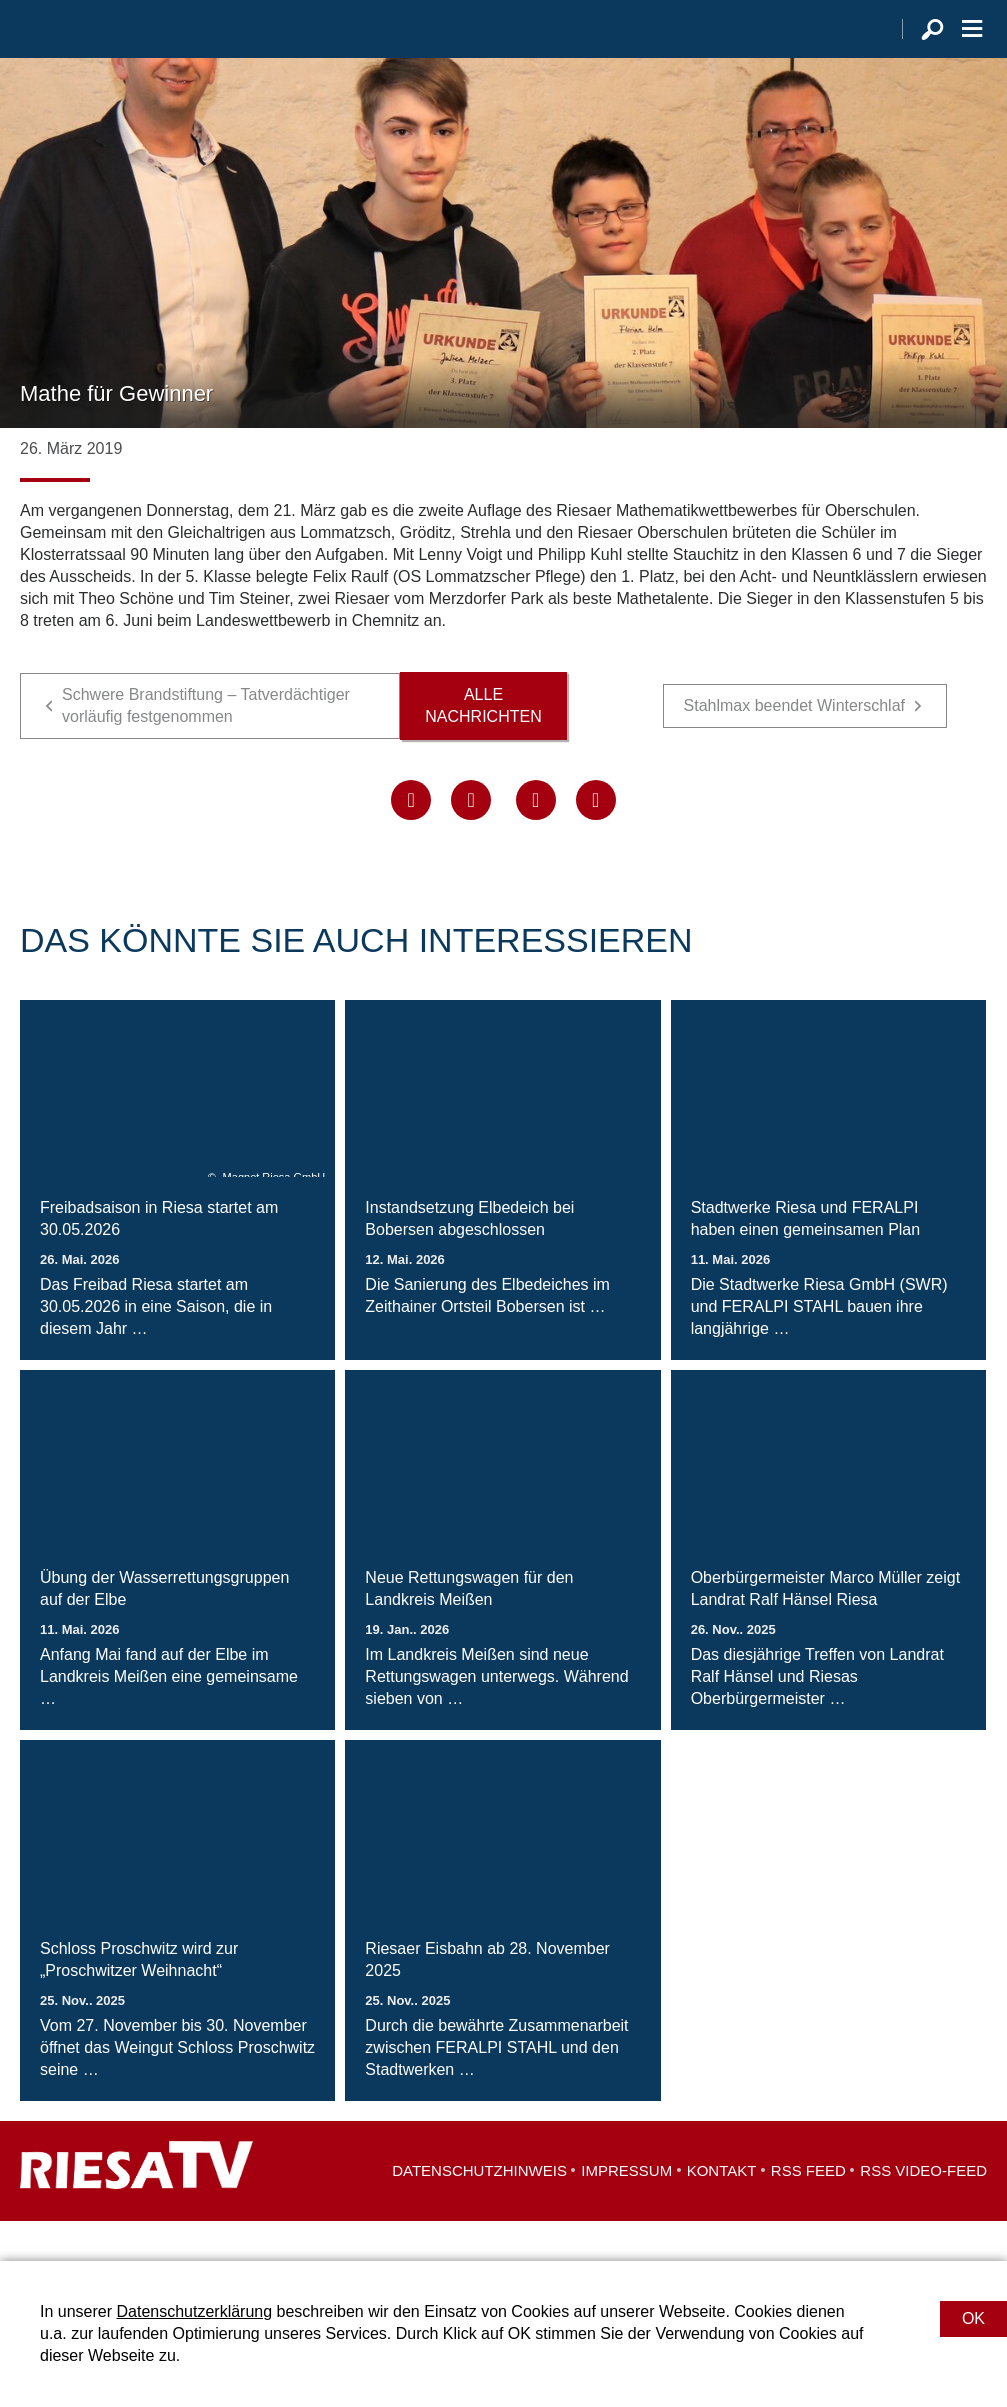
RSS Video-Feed (923, 2210)
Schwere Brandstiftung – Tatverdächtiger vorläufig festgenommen (206, 745)
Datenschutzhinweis (479, 2210)
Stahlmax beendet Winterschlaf (794, 745)
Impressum (626, 2210)
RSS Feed (808, 2210)
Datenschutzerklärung (194, 2311)
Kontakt (722, 2210)
